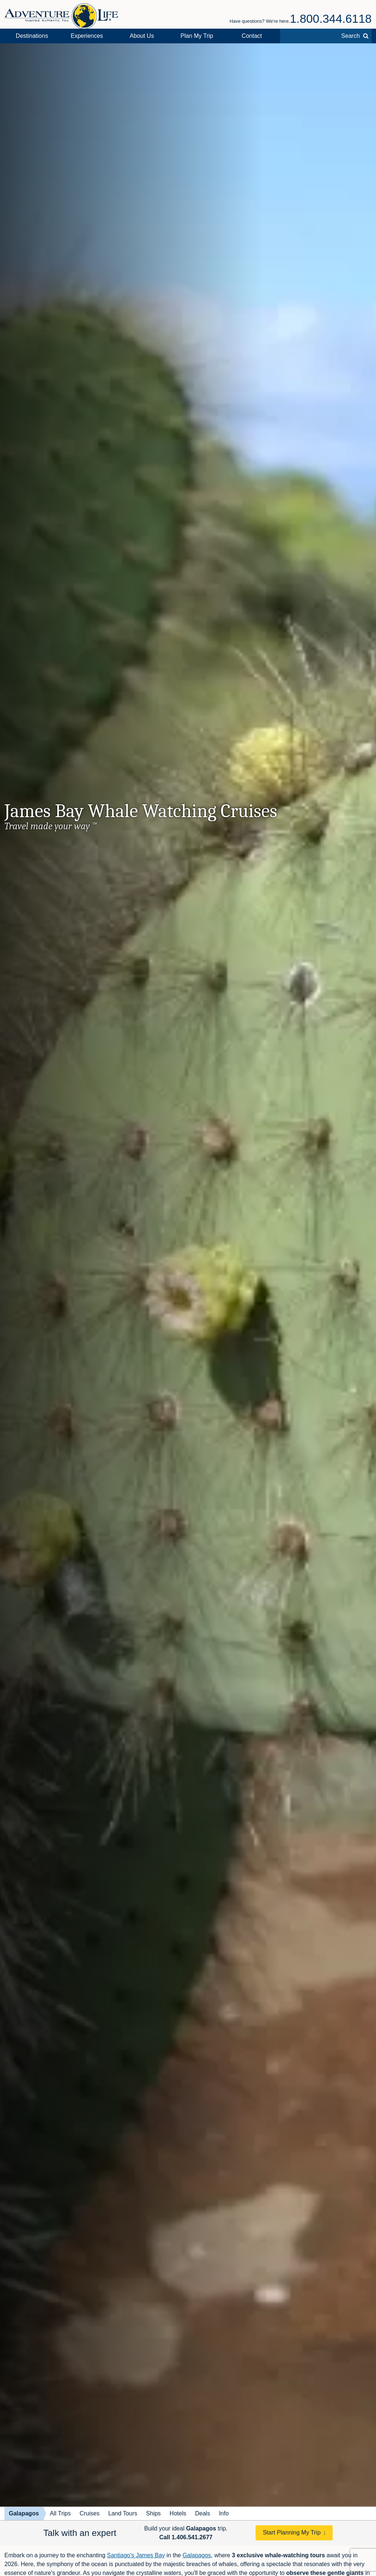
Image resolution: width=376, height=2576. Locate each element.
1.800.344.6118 (331, 18)
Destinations (32, 36)
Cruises (90, 2513)
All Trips (60, 2513)
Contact (252, 36)
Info (224, 2513)
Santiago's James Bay (136, 2555)
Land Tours (122, 2513)
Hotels (178, 2513)
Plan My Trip (197, 36)
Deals (202, 2513)
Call (186, 2537)
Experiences (87, 36)
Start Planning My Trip (292, 2532)
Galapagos (24, 2513)
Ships (153, 2513)
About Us (142, 36)
